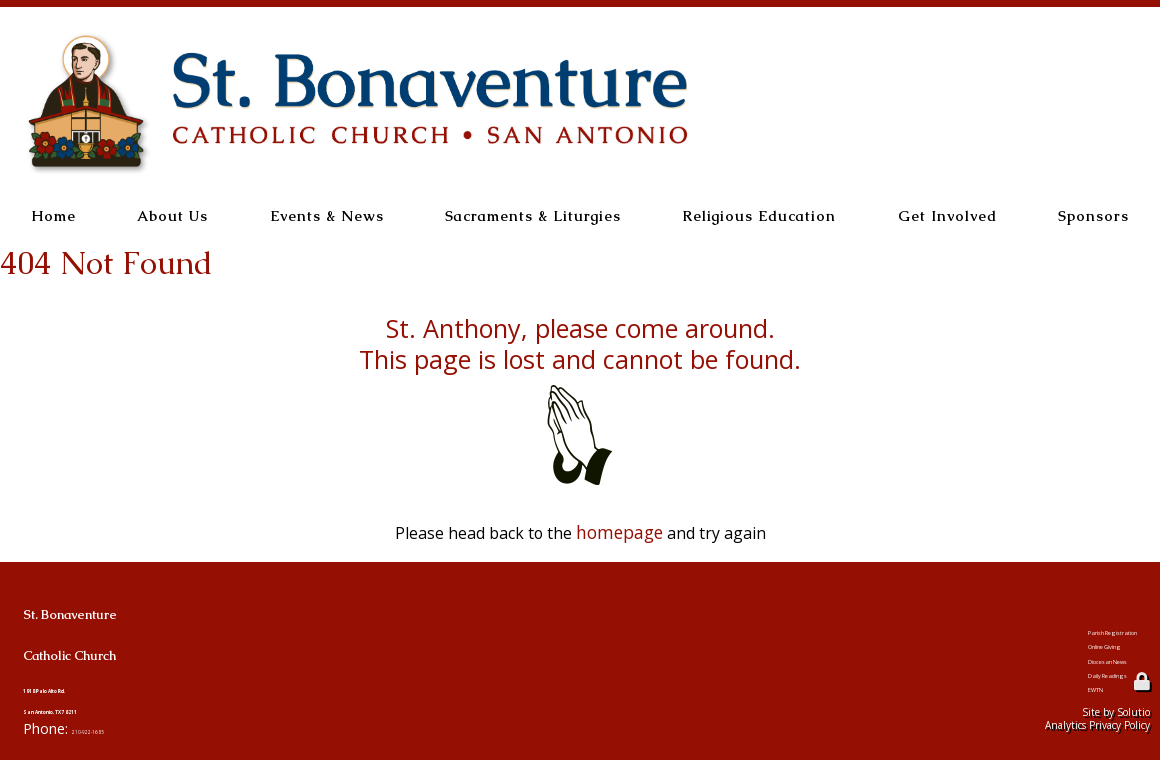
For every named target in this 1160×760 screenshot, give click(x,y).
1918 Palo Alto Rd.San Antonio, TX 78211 (104, 695)
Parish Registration (1058, 607)
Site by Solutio (1116, 710)
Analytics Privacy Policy (1097, 723)
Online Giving (1035, 633)
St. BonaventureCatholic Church (173, 623)
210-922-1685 (118, 726)
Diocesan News (1040, 659)
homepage (619, 531)
